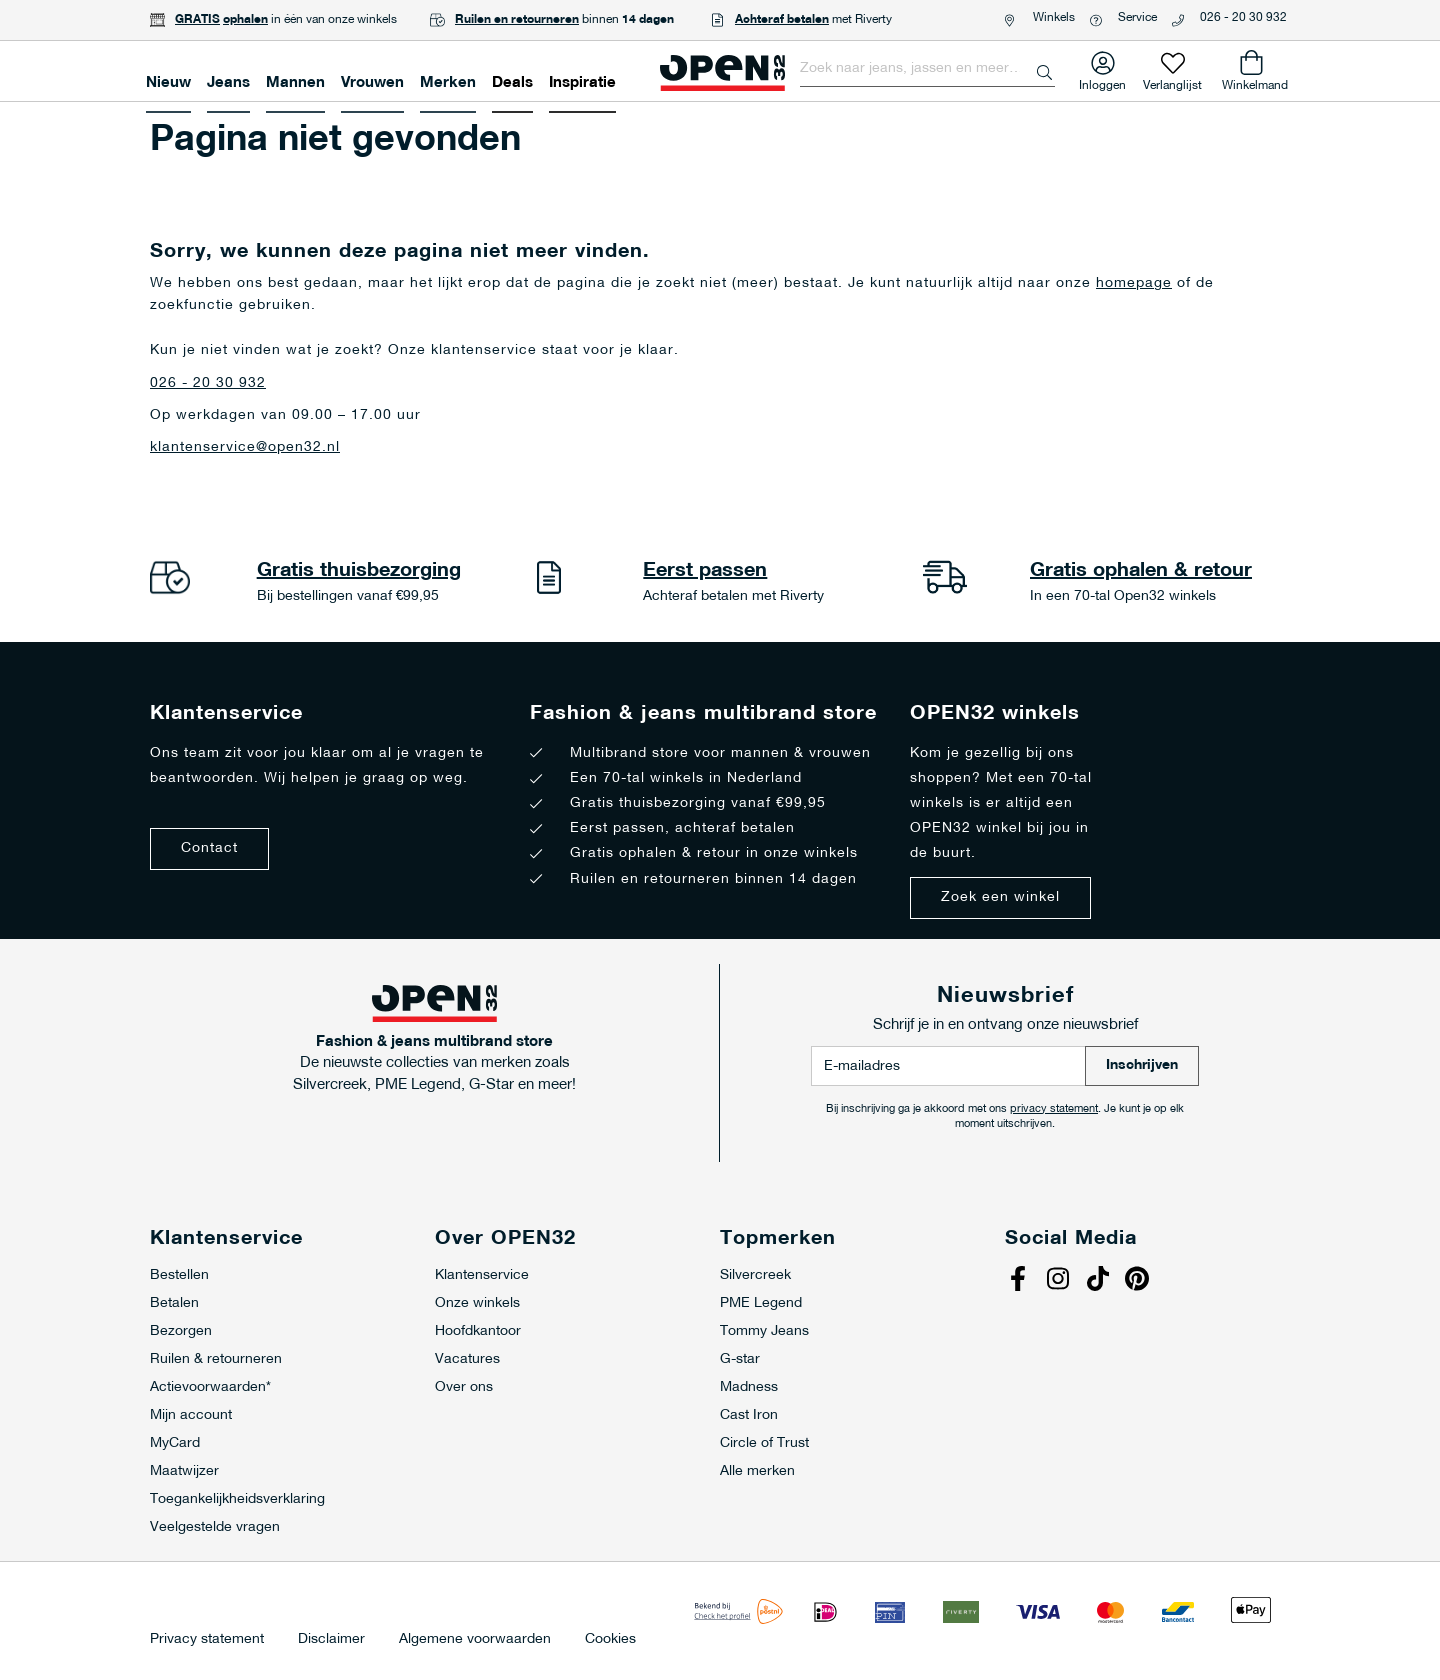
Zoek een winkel (1000, 897)
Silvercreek (755, 1275)
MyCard (175, 1443)
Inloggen (1102, 81)
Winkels (1054, 18)
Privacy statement (207, 1640)
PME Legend (761, 1303)
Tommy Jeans (764, 1331)
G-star (740, 1359)
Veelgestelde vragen (215, 1527)
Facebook (1020, 1281)
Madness (749, 1387)
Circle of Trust (764, 1443)
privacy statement (1054, 1109)
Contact (209, 848)
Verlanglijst (1172, 81)
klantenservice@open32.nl (245, 447)
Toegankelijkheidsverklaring (237, 1499)
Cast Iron (749, 1415)
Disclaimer (331, 1640)
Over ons (464, 1387)
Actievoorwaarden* (210, 1387)
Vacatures (467, 1359)
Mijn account (191, 1415)
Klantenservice (482, 1275)
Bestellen (179, 1275)
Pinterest (1140, 1281)
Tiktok (1100, 1281)
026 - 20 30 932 (1243, 18)
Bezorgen (181, 1331)
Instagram (1060, 1281)
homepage (1134, 283)
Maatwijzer (184, 1471)
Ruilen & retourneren (216, 1359)
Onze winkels (477, 1303)
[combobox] (927, 69)
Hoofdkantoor (478, 1331)
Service (1137, 18)
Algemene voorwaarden (475, 1640)
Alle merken (757, 1471)
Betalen (174, 1303)
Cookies (610, 1640)
